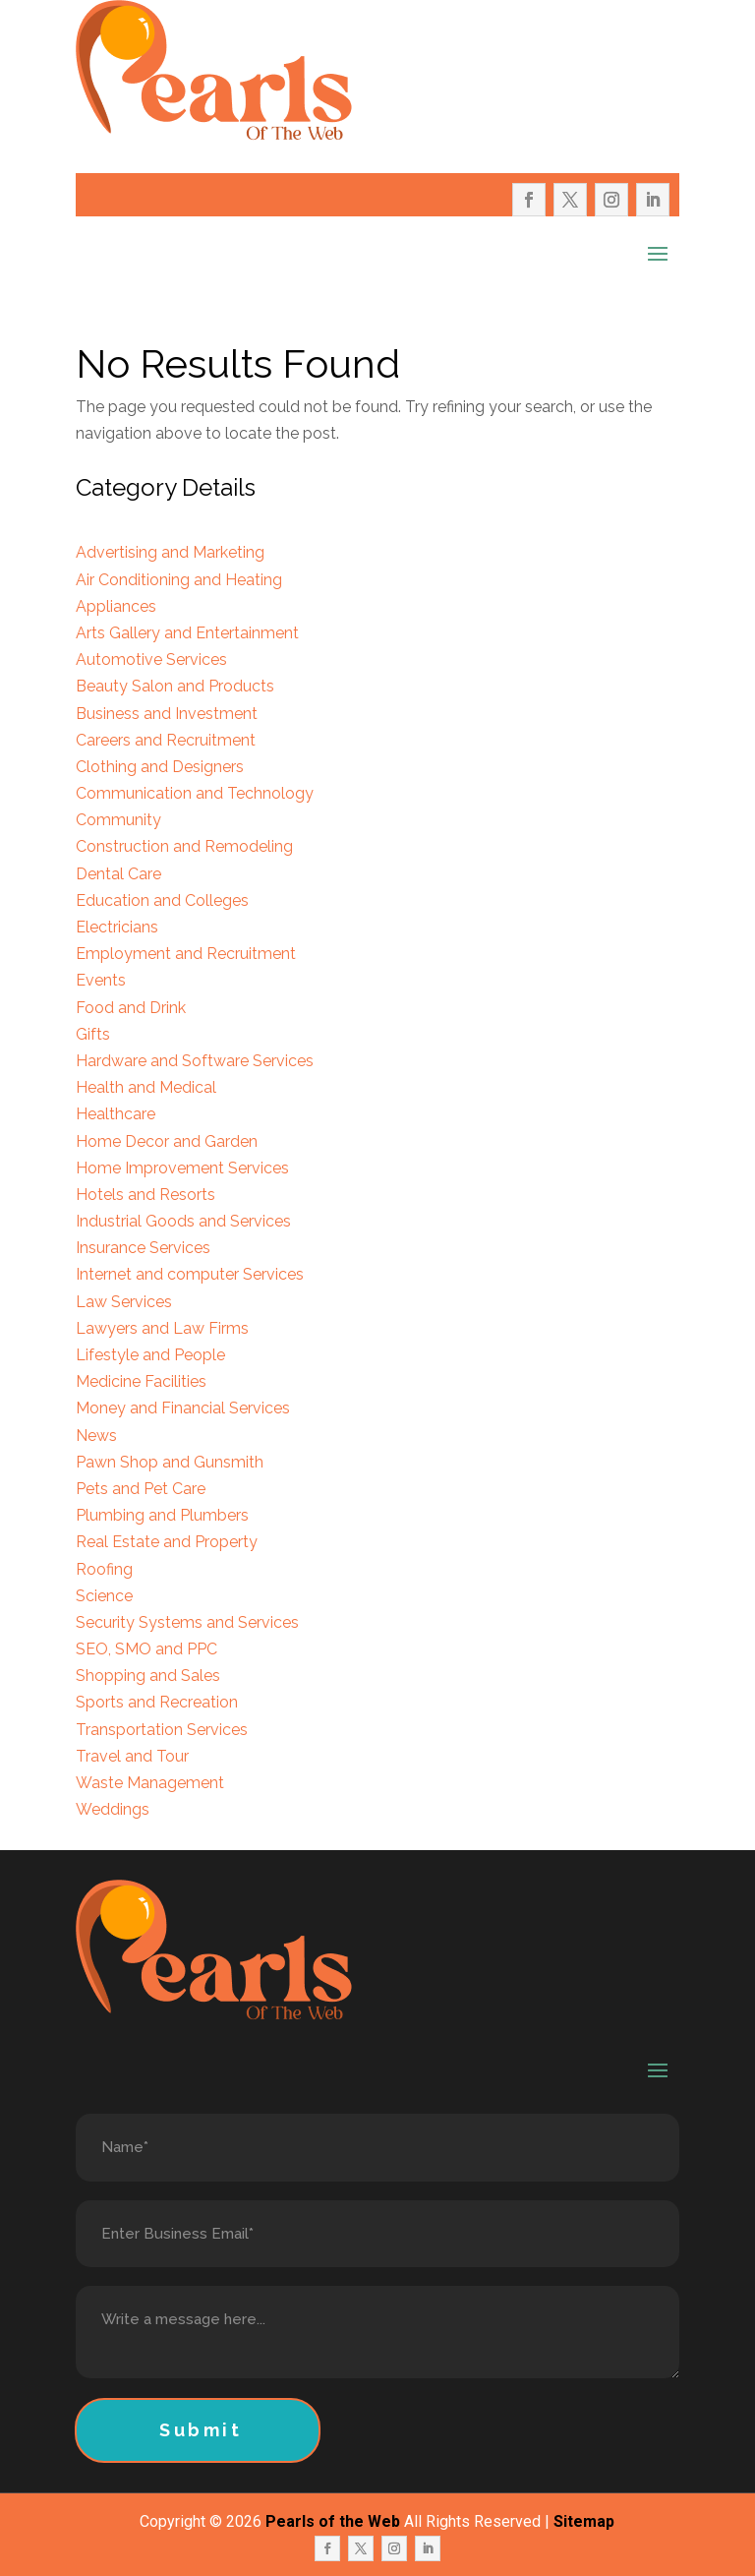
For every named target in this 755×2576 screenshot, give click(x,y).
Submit (201, 2430)
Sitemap (583, 2521)
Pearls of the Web (332, 2521)
